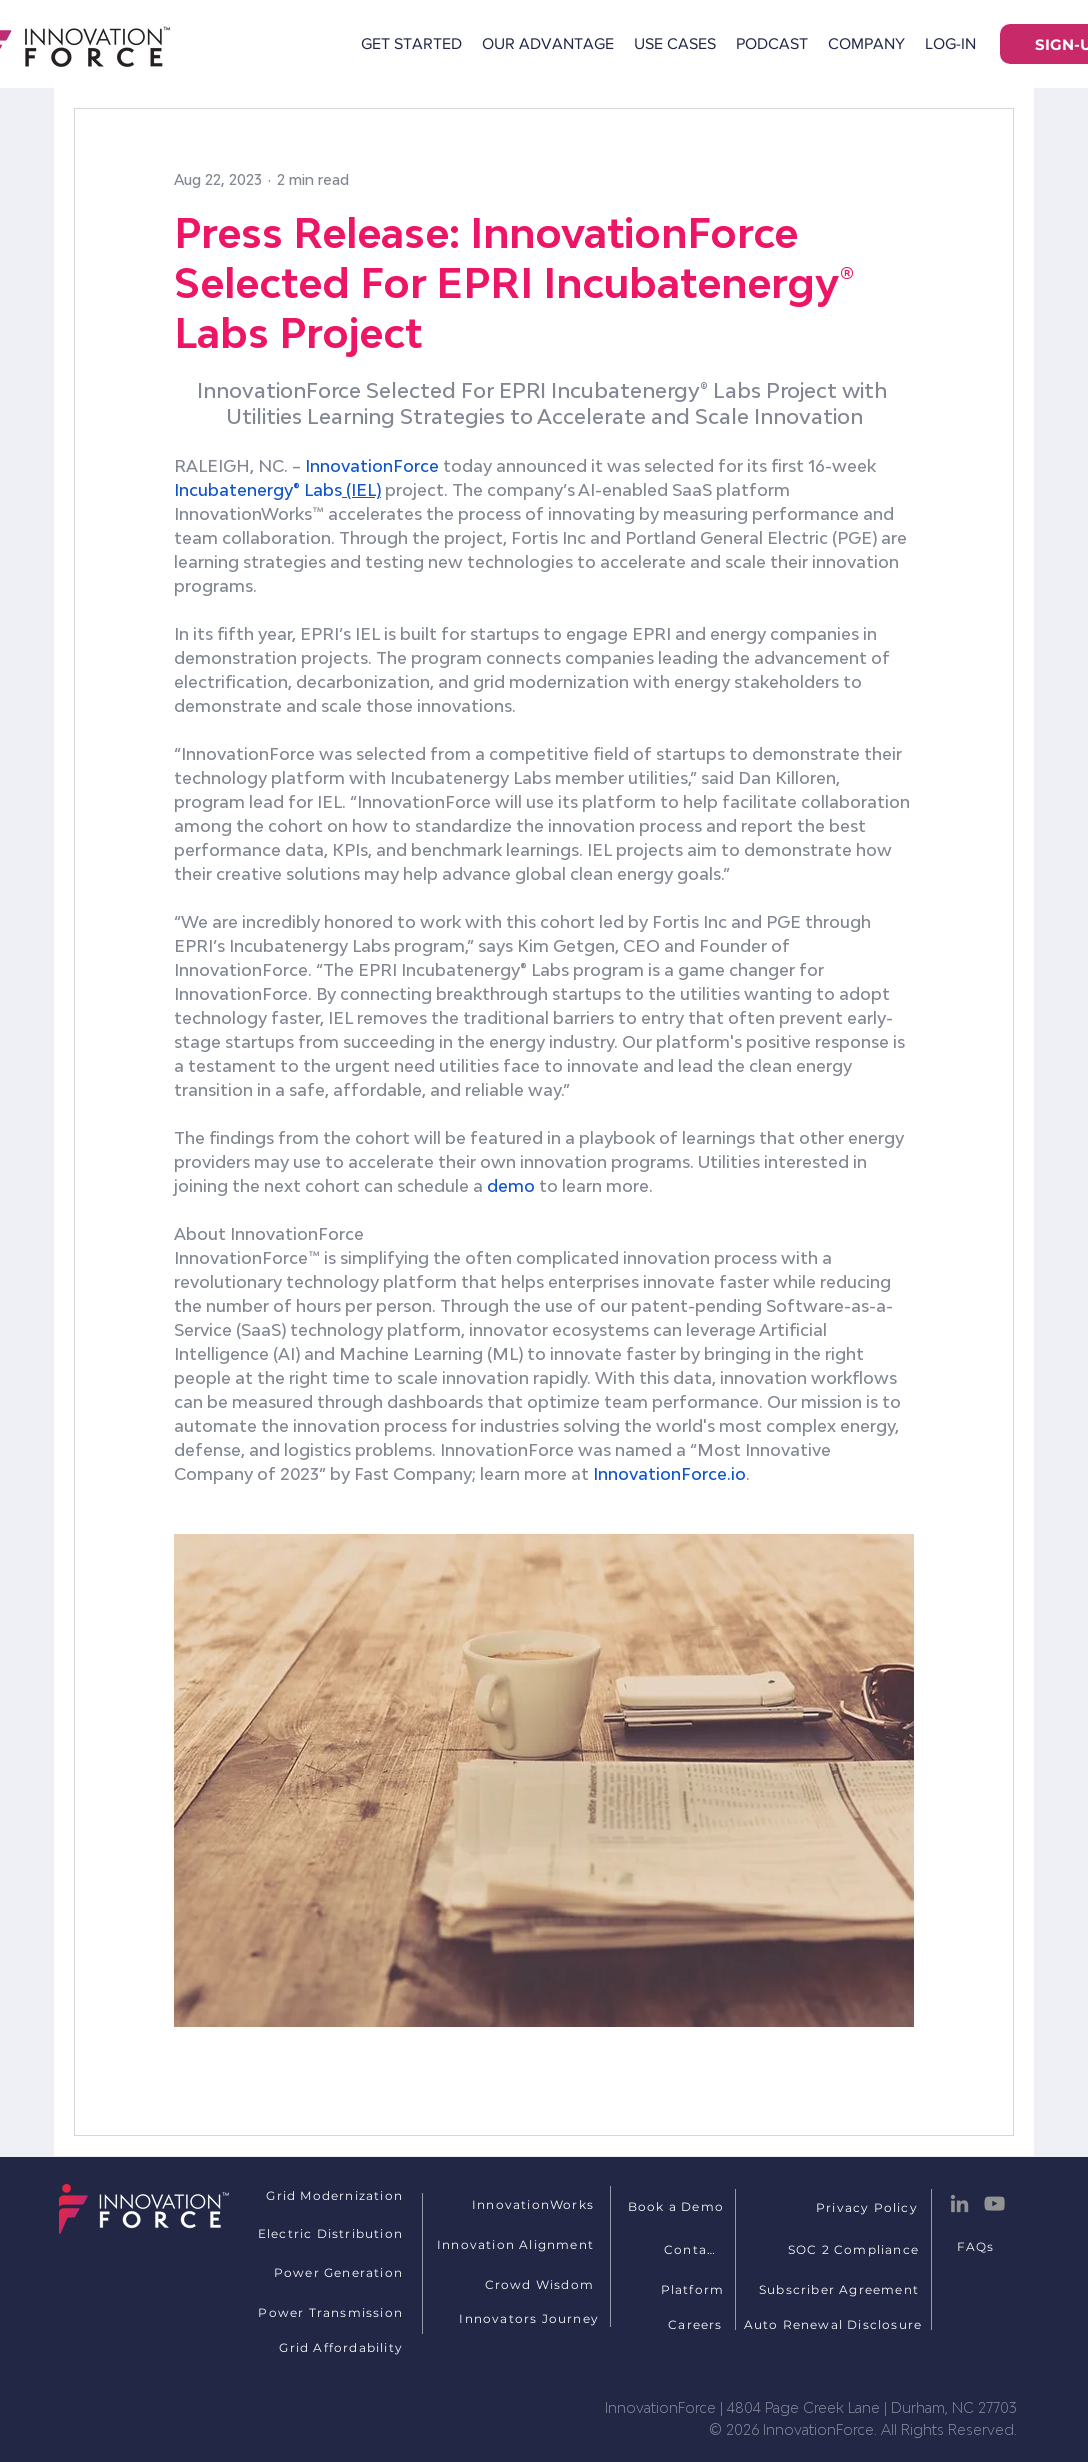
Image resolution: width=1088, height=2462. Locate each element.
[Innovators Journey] (518, 2318)
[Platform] (694, 2289)
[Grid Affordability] (322, 2347)
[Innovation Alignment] (513, 2244)
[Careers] (697, 2324)
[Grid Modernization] (322, 2195)
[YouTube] (994, 2203)
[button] (866, 44)
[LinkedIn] (959, 2203)
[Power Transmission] (322, 2312)
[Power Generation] (322, 2272)
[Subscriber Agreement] (841, 2289)
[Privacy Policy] (869, 2207)
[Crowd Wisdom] (513, 2284)
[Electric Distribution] (322, 2233)
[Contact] (694, 2249)
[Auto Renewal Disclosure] (835, 2324)
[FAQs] (977, 2246)
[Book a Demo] (678, 2206)
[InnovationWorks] (523, 2204)
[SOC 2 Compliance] (855, 2249)
